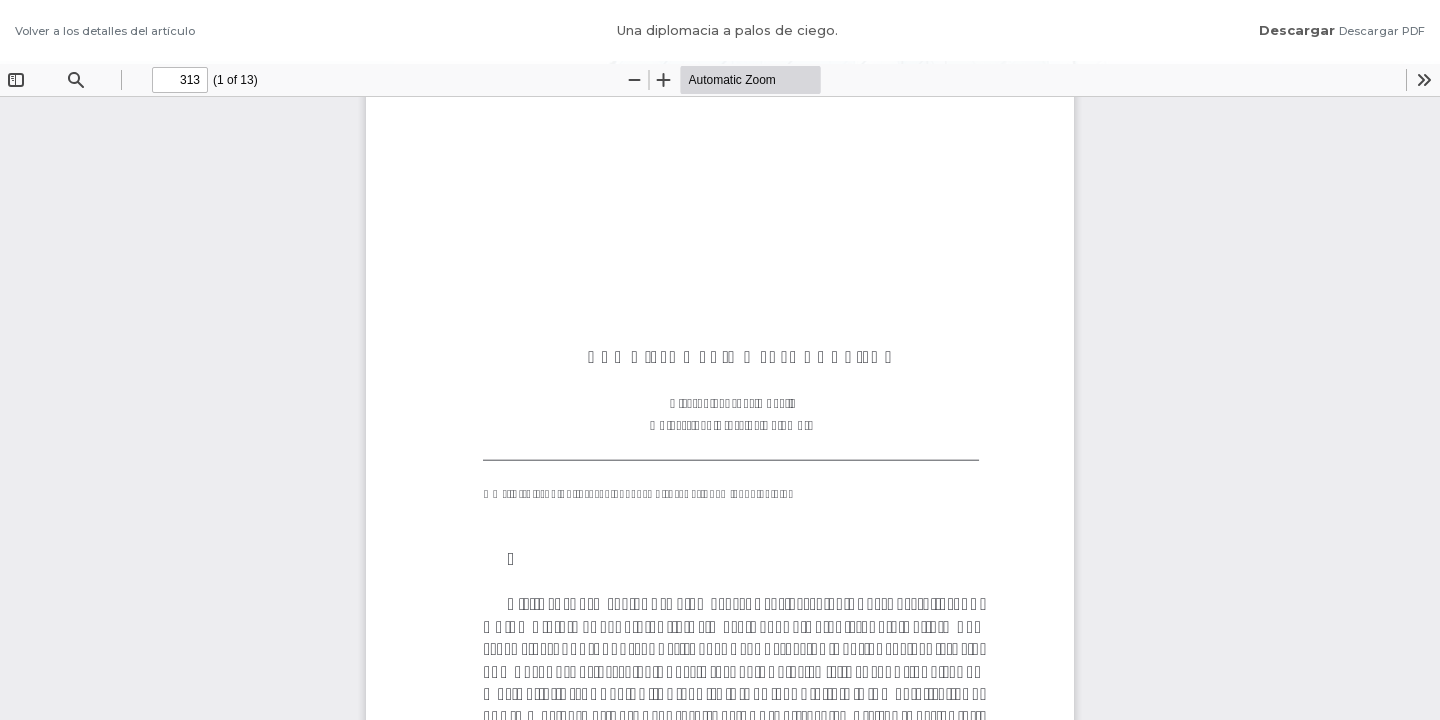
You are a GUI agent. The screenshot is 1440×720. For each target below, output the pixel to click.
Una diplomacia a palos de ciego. (727, 30)
